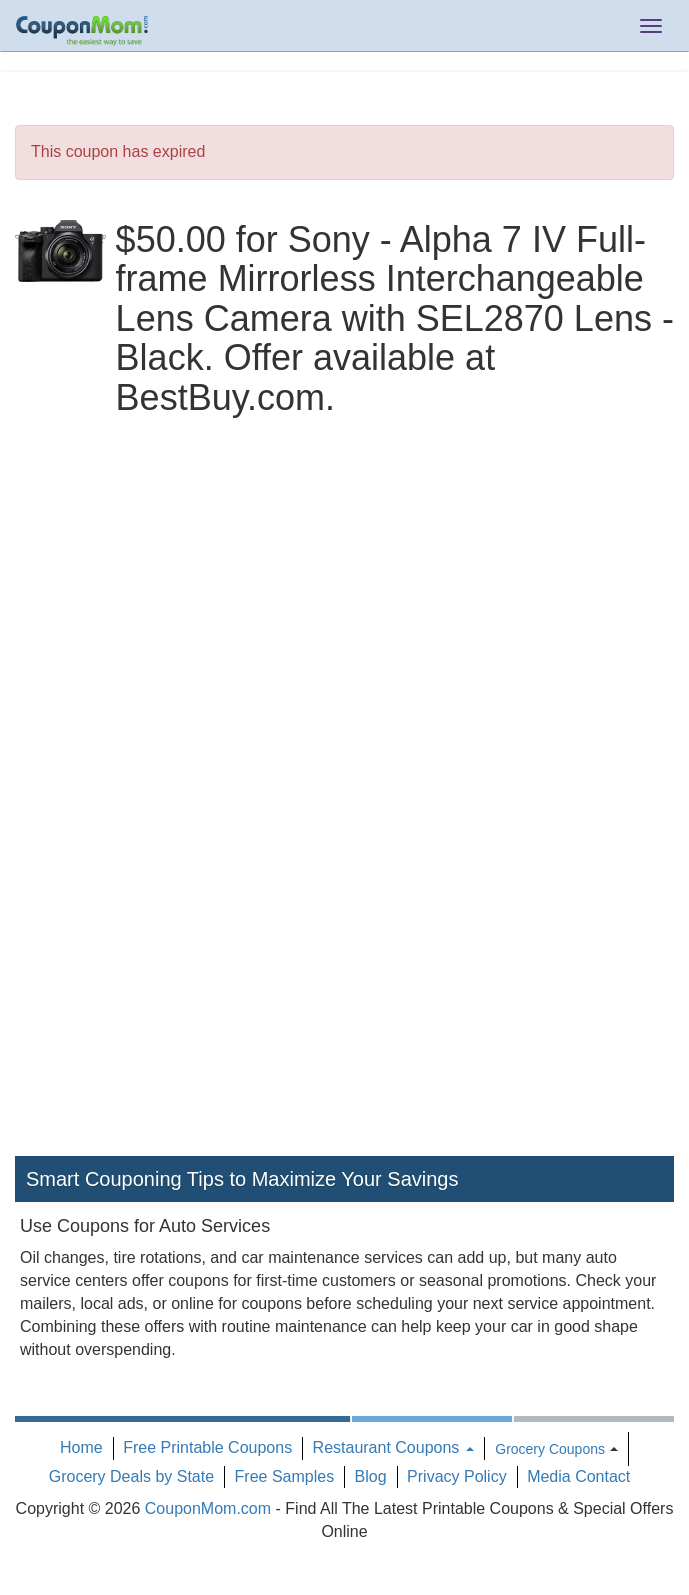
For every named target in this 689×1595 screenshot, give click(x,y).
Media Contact (578, 1476)
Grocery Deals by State (131, 1476)
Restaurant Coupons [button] (393, 1447)
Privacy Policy (457, 1476)
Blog (371, 1476)
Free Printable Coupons (207, 1447)
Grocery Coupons (550, 1449)
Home (81, 1447)
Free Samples (285, 1476)
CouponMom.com (208, 1508)
